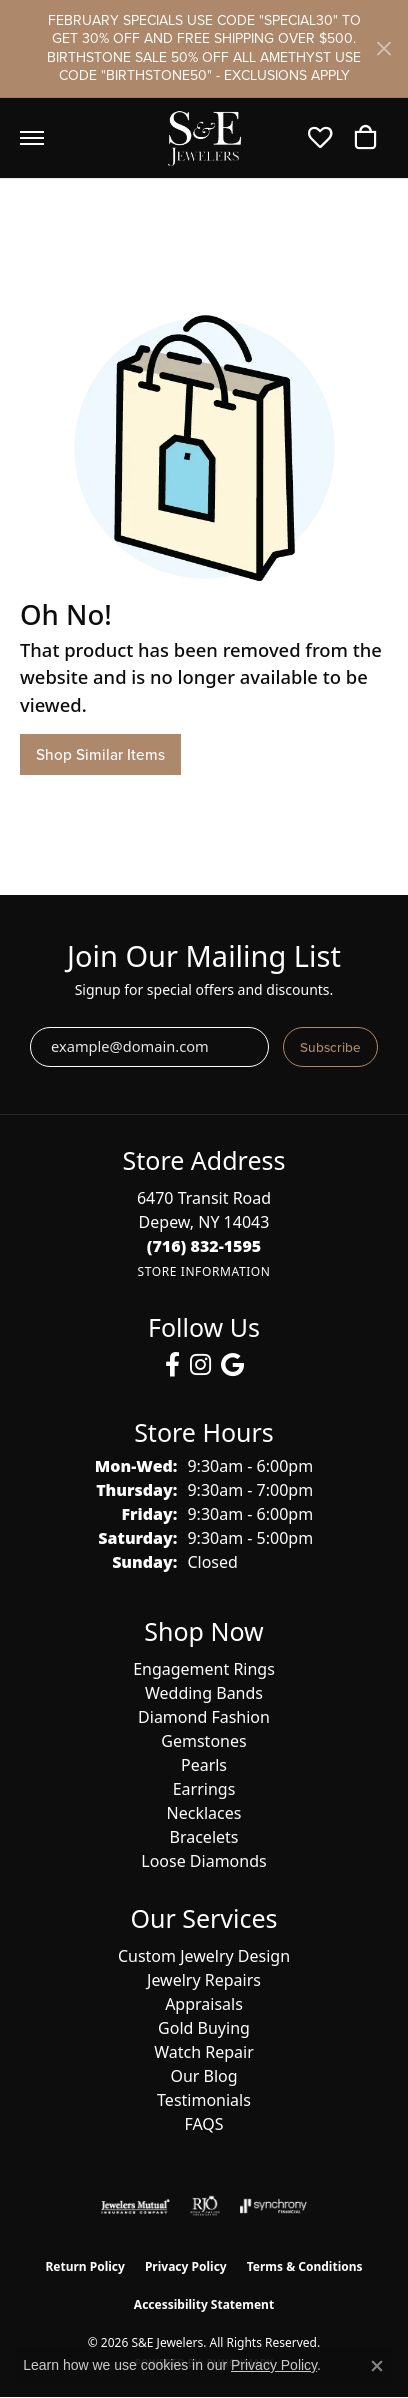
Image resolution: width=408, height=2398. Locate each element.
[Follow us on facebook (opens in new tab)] (172, 1365)
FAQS (203, 2124)
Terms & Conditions (305, 2266)
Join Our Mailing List (204, 956)
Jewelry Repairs (204, 1980)
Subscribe (330, 1047)
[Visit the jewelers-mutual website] (135, 2206)
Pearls (204, 1765)
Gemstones (203, 1741)
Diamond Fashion (204, 1717)
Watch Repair (204, 2052)
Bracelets (204, 1837)
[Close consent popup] (377, 2366)
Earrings (204, 1789)
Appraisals (204, 2004)
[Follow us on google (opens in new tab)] (232, 1365)
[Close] (383, 48)
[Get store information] (203, 1271)
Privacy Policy (186, 2266)
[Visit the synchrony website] (273, 2206)
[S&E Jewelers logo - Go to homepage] (204, 138)
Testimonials (204, 2100)
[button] (325, 138)
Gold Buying (204, 2028)
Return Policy (85, 2266)
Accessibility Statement (204, 2304)
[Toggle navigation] (32, 138)
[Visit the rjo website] (205, 2206)
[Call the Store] (204, 1246)
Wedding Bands (204, 1693)
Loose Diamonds (203, 1861)
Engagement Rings (204, 1669)
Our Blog (203, 2076)
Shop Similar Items (100, 754)
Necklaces (204, 1813)
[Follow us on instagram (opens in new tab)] (200, 1365)
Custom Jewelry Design (204, 1956)
